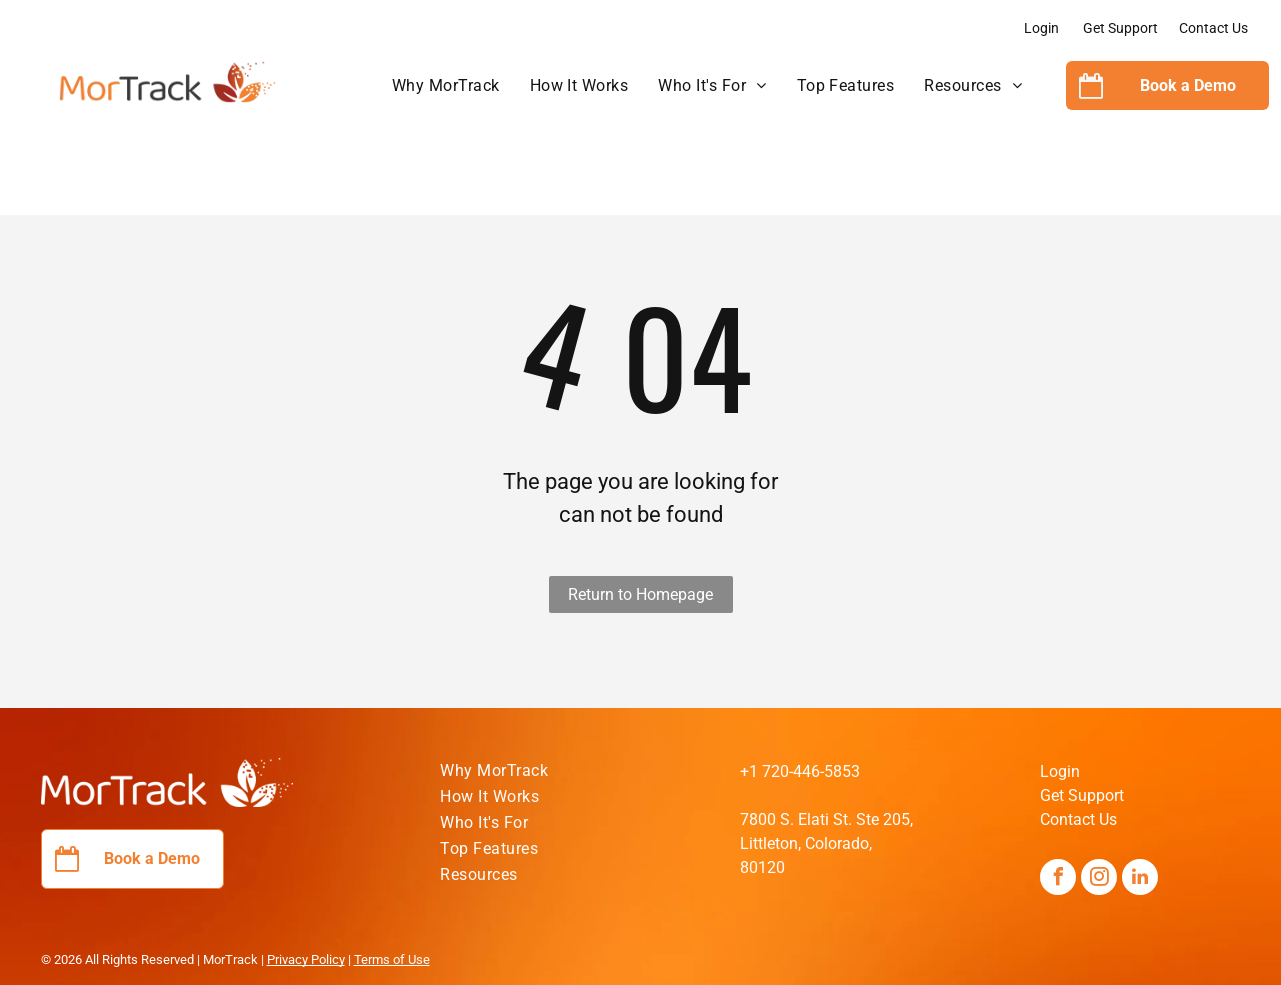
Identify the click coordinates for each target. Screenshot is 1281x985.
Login (1041, 28)
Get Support (1120, 28)
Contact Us (1213, 28)
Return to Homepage (640, 594)
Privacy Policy (306, 959)
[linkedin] (1140, 879)
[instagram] (1099, 879)
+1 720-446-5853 (800, 771)
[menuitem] (446, 86)
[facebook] (1058, 879)
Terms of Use (392, 959)
